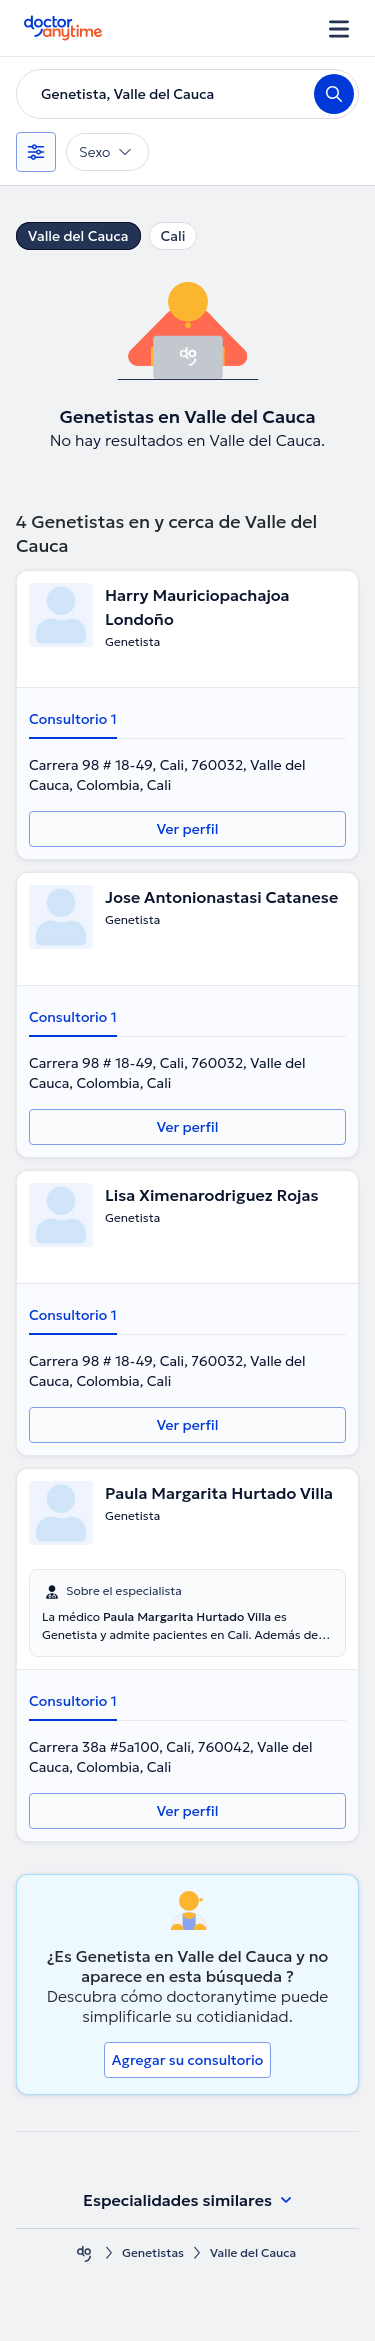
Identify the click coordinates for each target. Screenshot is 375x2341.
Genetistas (153, 2252)
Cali (173, 236)
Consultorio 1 (73, 719)
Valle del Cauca (78, 236)
